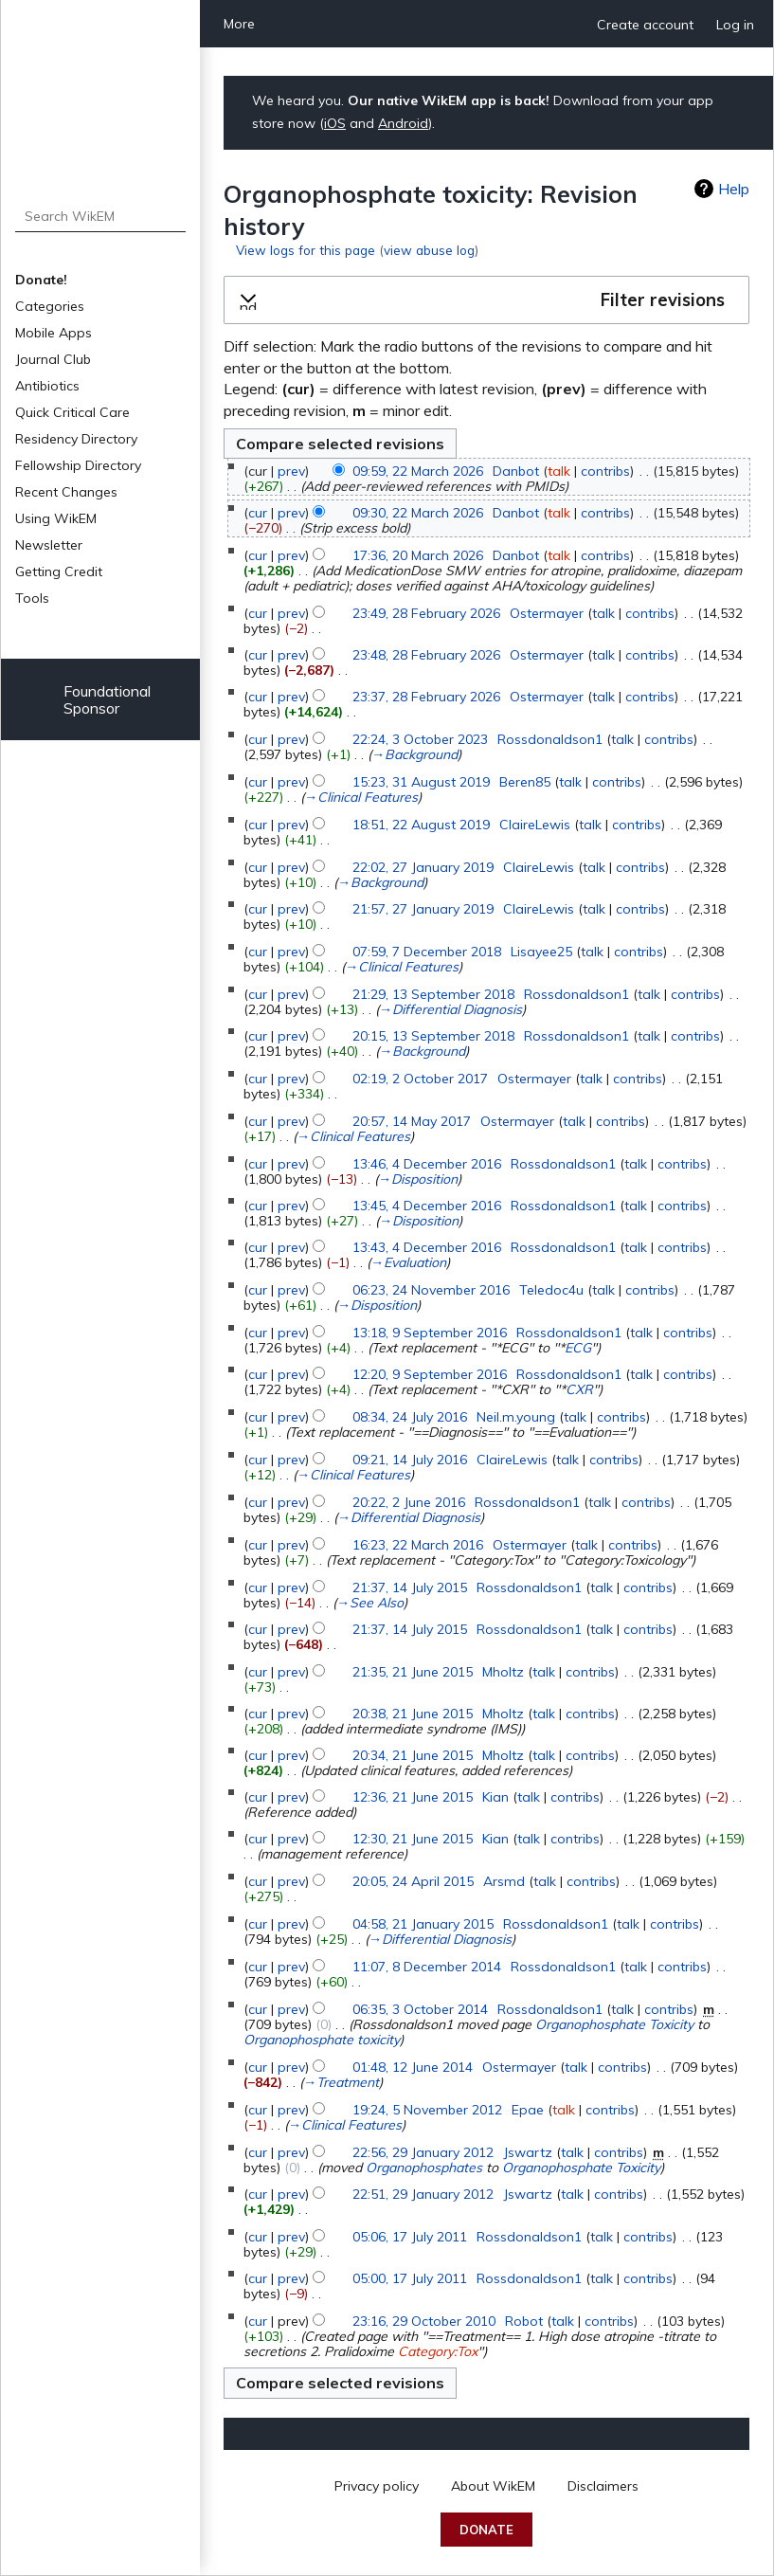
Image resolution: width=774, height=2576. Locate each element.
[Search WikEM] (101, 216)
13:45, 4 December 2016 (426, 1205)
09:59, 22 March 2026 (417, 471)
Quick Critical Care (72, 412)
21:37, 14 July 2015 (409, 1587)
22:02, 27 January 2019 (423, 867)
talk (559, 471)
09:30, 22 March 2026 (417, 512)
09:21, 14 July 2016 (409, 1459)
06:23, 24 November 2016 (431, 1289)
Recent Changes (66, 491)
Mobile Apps (53, 332)
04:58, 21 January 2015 (423, 1923)
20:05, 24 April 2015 (413, 1881)
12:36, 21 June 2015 (412, 1796)
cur (257, 512)
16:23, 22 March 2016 (417, 1544)
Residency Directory (76, 438)
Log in (735, 24)
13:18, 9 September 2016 (429, 1332)
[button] (486, 300)
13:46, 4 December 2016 (426, 1163)
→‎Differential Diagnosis (450, 1009)
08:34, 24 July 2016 (409, 1416)
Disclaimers (603, 2485)
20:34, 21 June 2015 (412, 1755)
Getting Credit (58, 571)
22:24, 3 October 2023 (420, 739)
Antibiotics (47, 385)
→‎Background (414, 754)
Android (403, 123)
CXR (579, 1389)
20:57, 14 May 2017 (411, 1121)
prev (291, 471)
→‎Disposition (418, 1179)
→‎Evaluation (408, 1262)
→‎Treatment (341, 2082)
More (239, 23)
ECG (578, 1347)
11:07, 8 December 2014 (426, 1966)
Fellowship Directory (78, 465)
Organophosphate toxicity (321, 2039)
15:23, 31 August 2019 (421, 781)
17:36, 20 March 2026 (417, 555)
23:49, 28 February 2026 (426, 613)
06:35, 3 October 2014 (420, 2009)
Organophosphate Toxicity (614, 2024)
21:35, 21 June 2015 (412, 1671)
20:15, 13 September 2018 (433, 1035)
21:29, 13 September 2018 (433, 994)
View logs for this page (305, 250)
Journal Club (53, 359)
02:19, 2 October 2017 (420, 1078)
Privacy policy (376, 2485)
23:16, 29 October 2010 (423, 2321)
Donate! (41, 279)
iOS (335, 123)
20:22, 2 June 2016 (408, 1502)
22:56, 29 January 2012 (423, 2152)
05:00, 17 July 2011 (409, 2278)
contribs (605, 471)
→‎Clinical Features (361, 797)
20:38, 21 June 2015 (412, 1713)
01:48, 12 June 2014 (412, 2067)
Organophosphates (424, 2167)
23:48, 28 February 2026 (426, 654)
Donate (486, 2529)
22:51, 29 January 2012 (423, 2194)
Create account (645, 24)
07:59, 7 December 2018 (426, 951)
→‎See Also (370, 1602)
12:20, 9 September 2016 (429, 1374)
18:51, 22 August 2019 (421, 824)
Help (733, 188)
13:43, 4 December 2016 (426, 1247)
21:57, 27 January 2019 (423, 908)
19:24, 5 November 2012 (427, 2109)
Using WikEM (56, 518)
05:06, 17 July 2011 (409, 2236)
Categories (49, 306)
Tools (32, 598)
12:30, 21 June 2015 (412, 1838)
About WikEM (493, 2485)
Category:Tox (437, 2351)
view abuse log (429, 250)
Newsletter (48, 544)
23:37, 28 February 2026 (426, 696)
